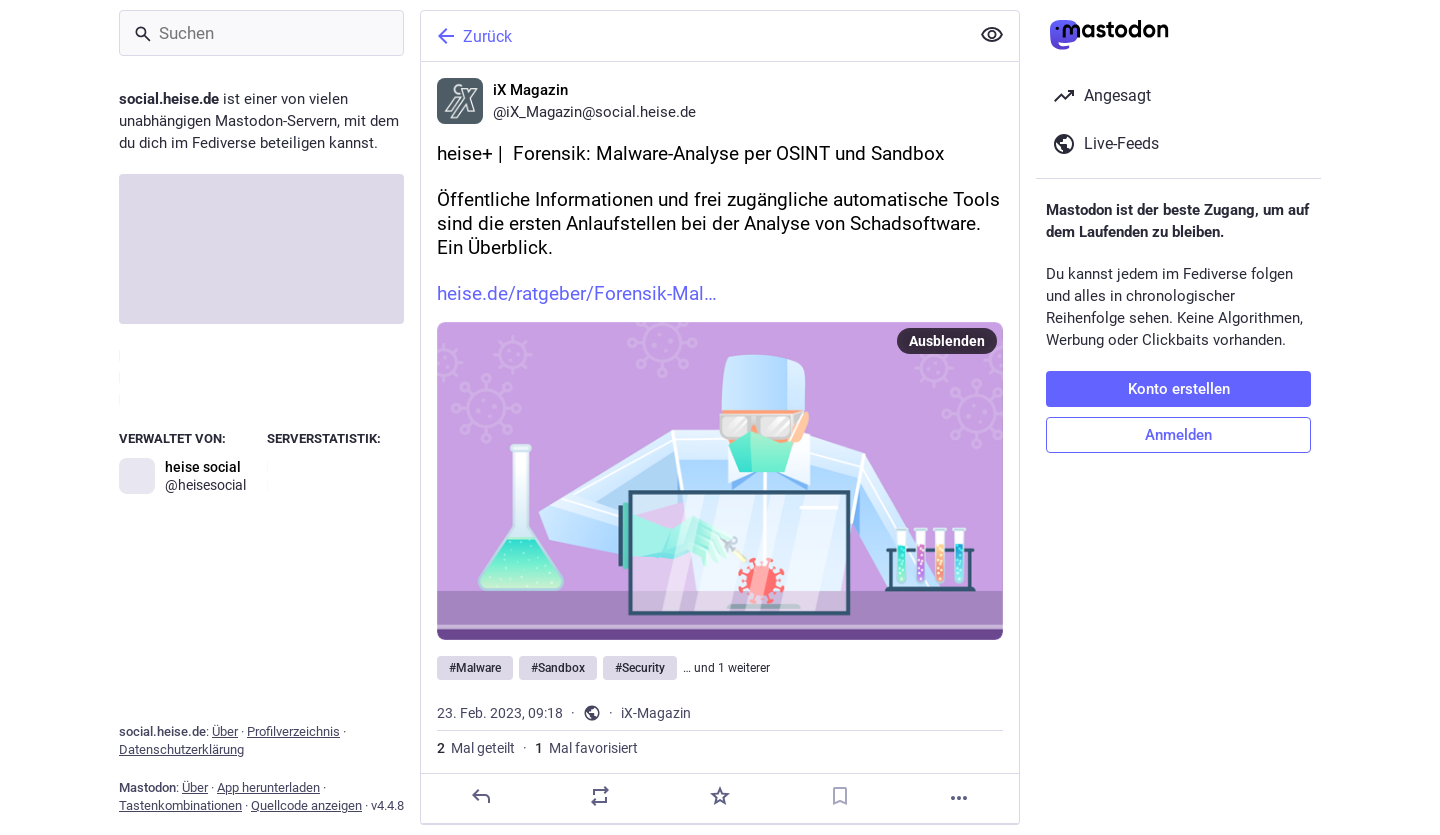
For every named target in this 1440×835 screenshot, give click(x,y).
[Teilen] (600, 796)
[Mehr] (959, 798)
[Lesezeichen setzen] (840, 796)
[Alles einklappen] (992, 35)
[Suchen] (261, 33)
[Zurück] (693, 36)
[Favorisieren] (720, 796)
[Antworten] (481, 796)
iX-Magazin (656, 713)
